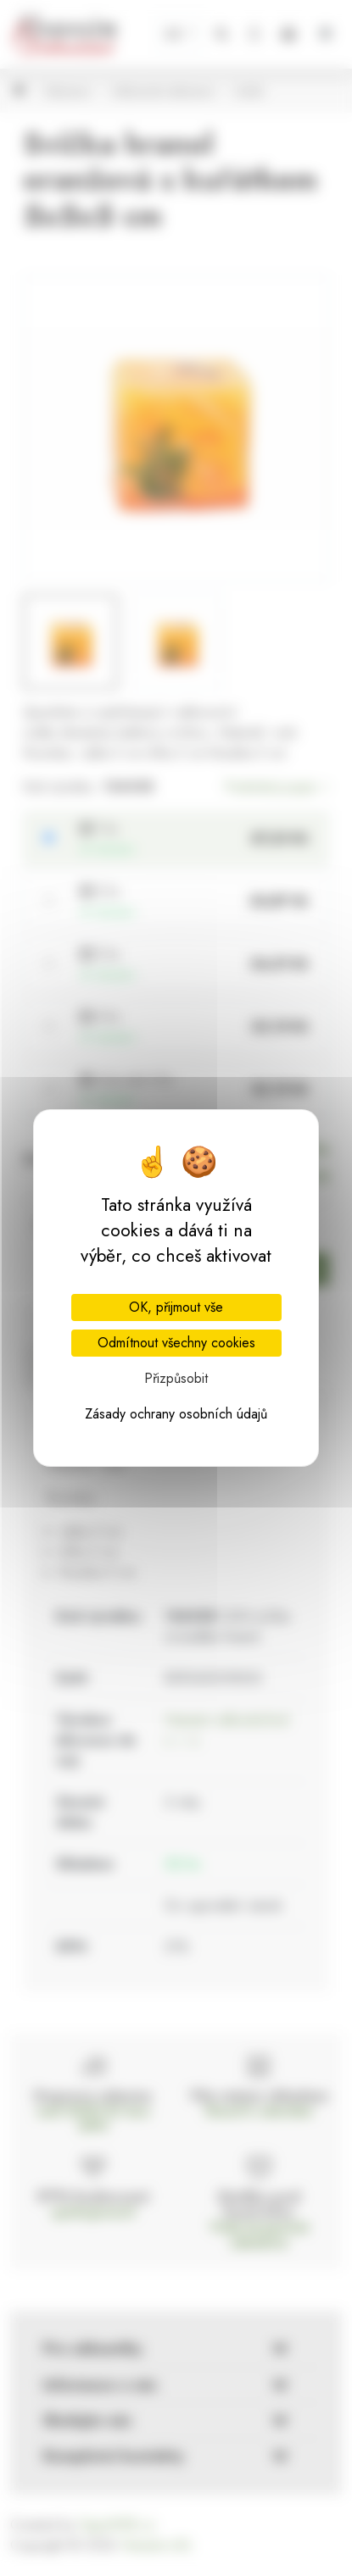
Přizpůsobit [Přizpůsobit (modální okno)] (176, 1378)
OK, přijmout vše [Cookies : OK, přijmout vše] (176, 1307)
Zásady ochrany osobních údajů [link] (176, 1414)
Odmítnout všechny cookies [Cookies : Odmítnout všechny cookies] (176, 1342)
